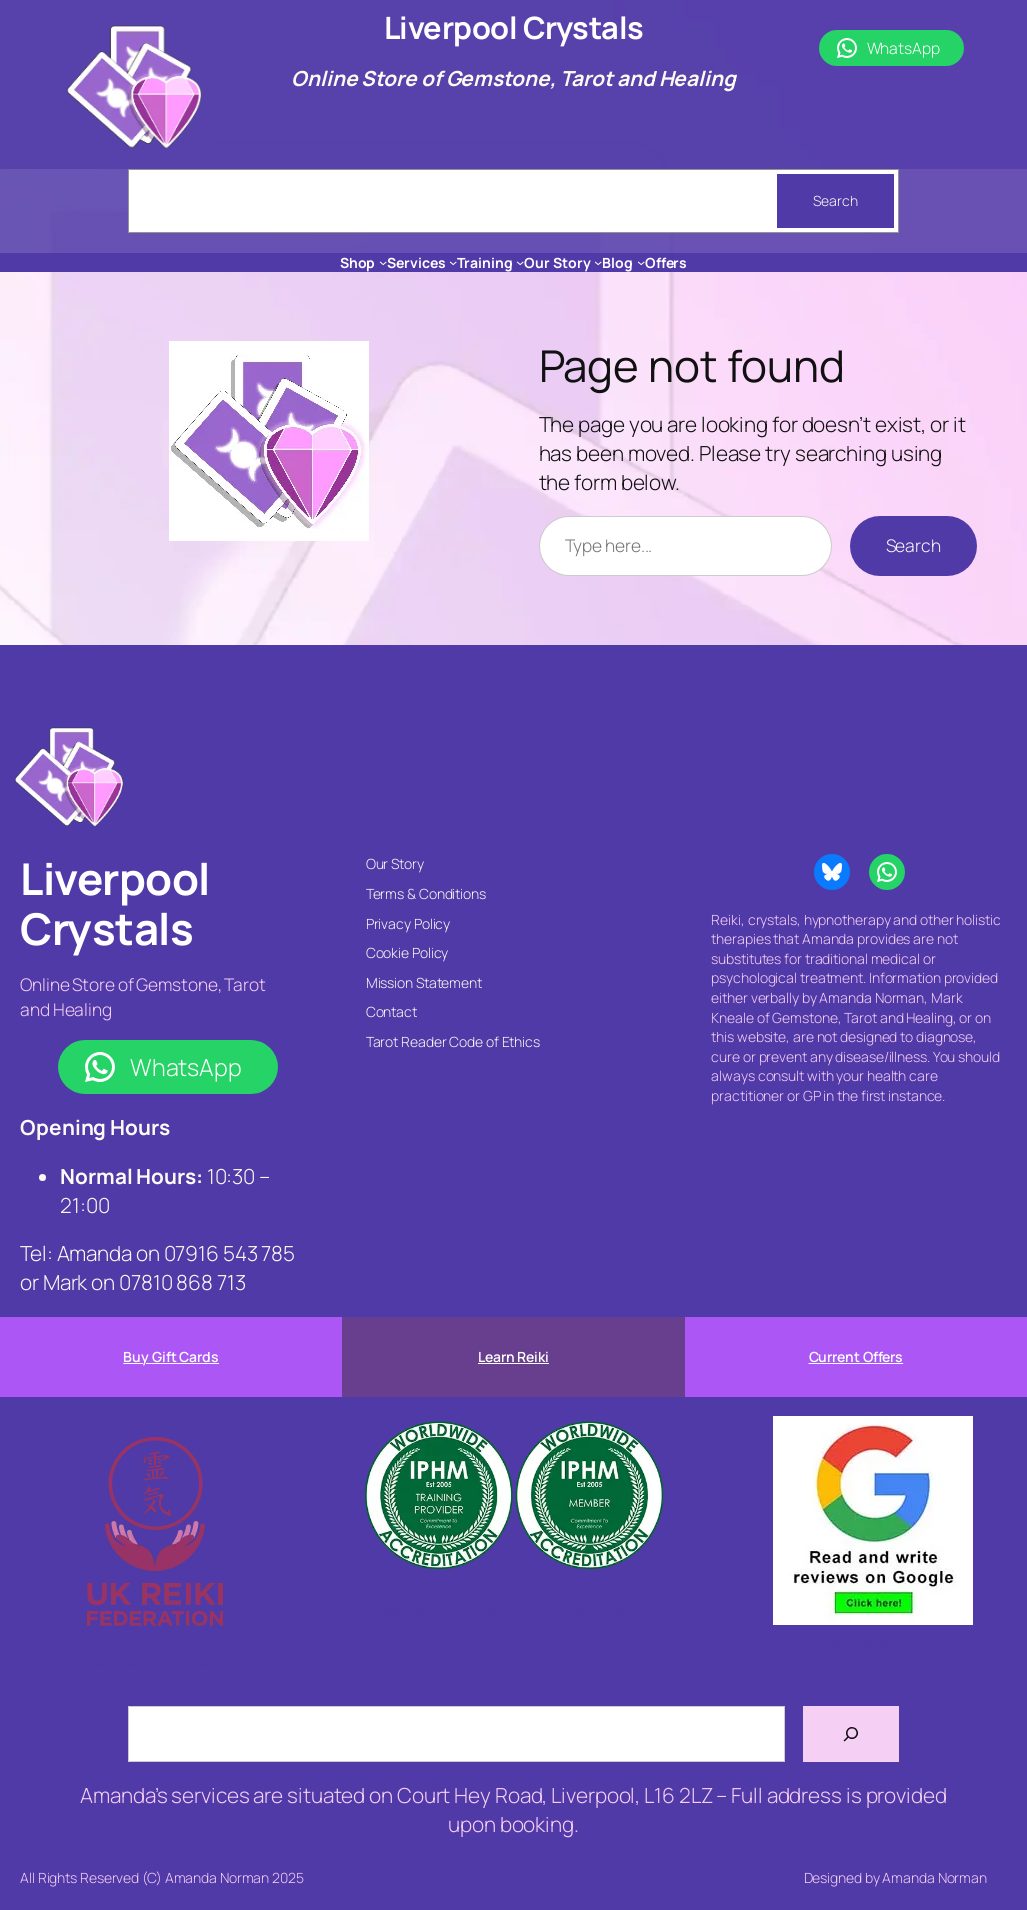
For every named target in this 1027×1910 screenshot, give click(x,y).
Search (835, 200)
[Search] (851, 1734)
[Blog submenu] (641, 262)
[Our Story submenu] (598, 262)
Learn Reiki (513, 1356)
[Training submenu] (520, 262)
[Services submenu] (453, 262)
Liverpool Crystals (514, 27)
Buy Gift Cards (171, 1356)
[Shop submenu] (383, 262)
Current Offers (856, 1356)
